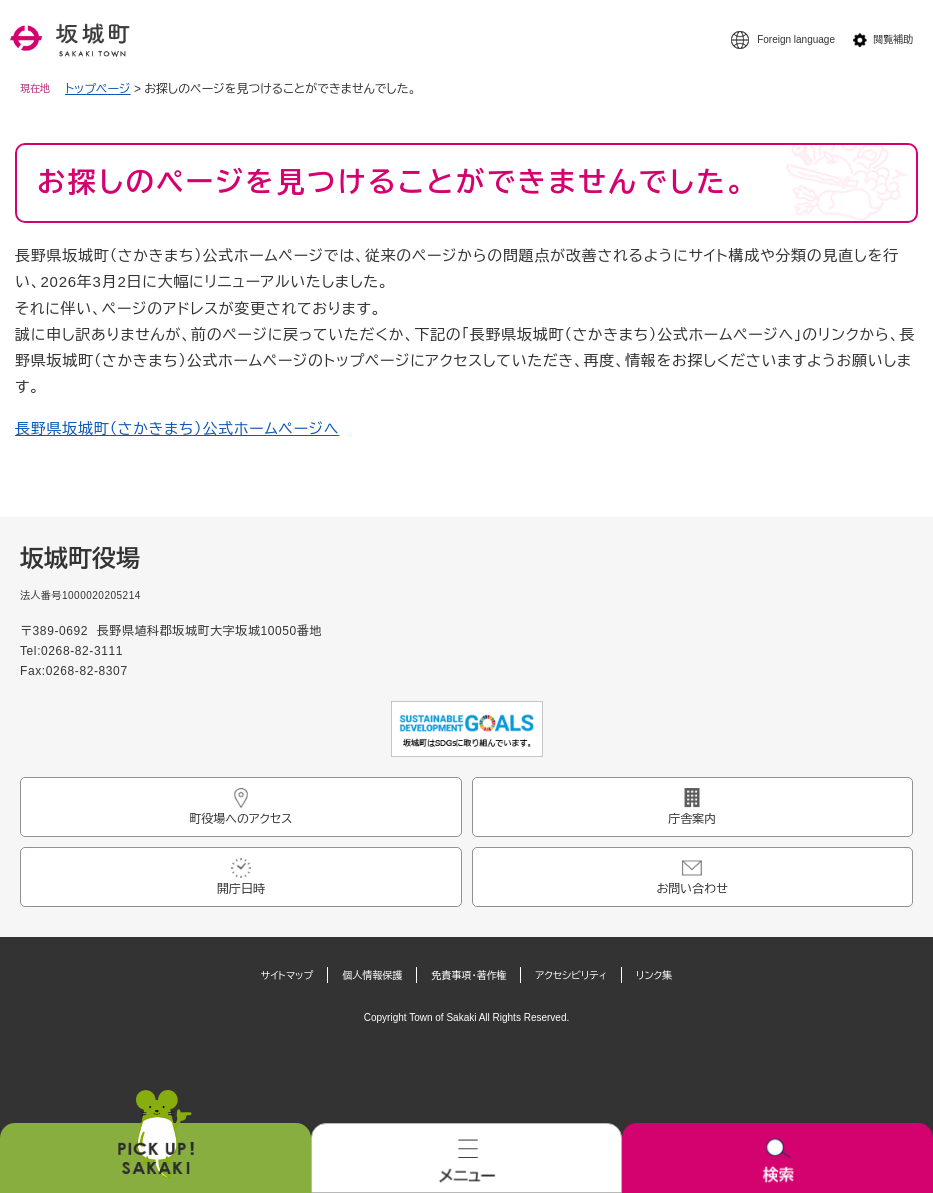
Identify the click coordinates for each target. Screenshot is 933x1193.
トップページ (98, 89)
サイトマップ (287, 975)
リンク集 (654, 975)
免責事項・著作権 (468, 975)
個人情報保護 (372, 975)
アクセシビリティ (571, 975)
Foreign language (796, 39)
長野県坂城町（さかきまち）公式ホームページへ (177, 428)
